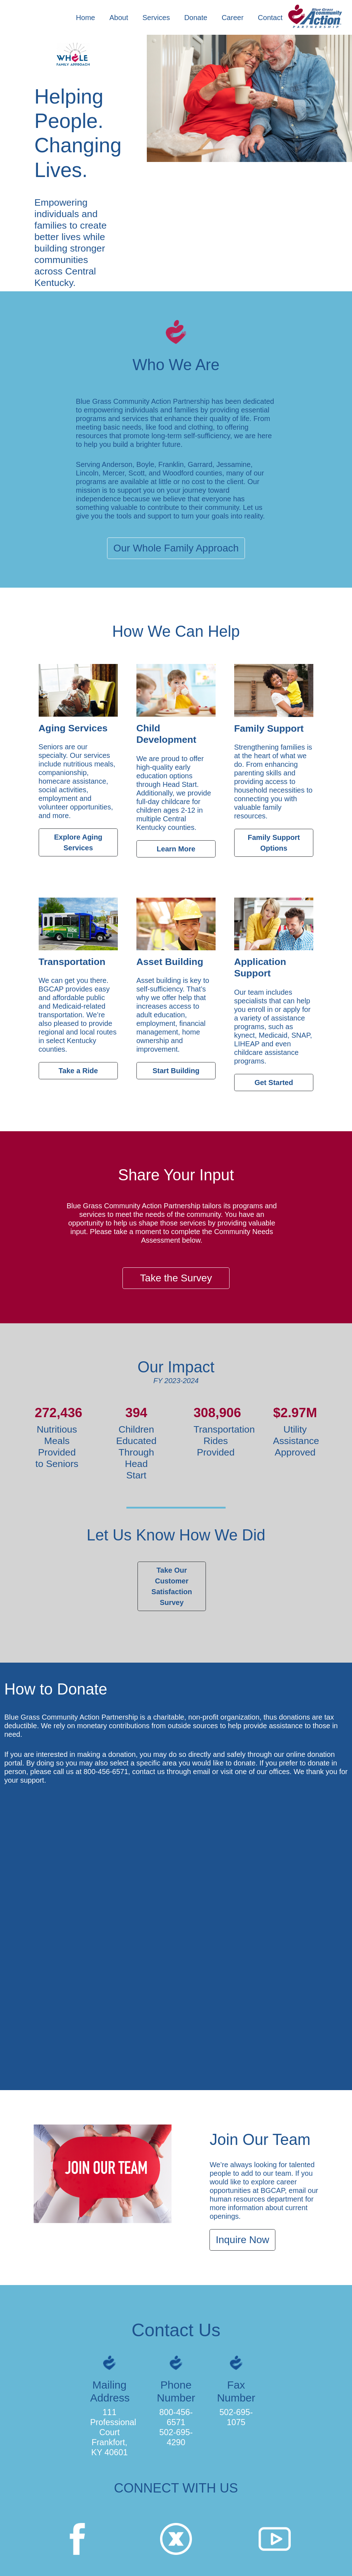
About (118, 17)
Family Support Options (274, 842)
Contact (270, 17)
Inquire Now (242, 2239)
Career (232, 17)
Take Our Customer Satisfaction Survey (171, 1586)
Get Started (274, 1082)
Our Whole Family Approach (175, 548)
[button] (161, 17)
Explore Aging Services (78, 842)
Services (156, 17)
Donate (195, 17)
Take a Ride (78, 1071)
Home (85, 17)
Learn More (176, 849)
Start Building (176, 1071)
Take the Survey (176, 1278)
